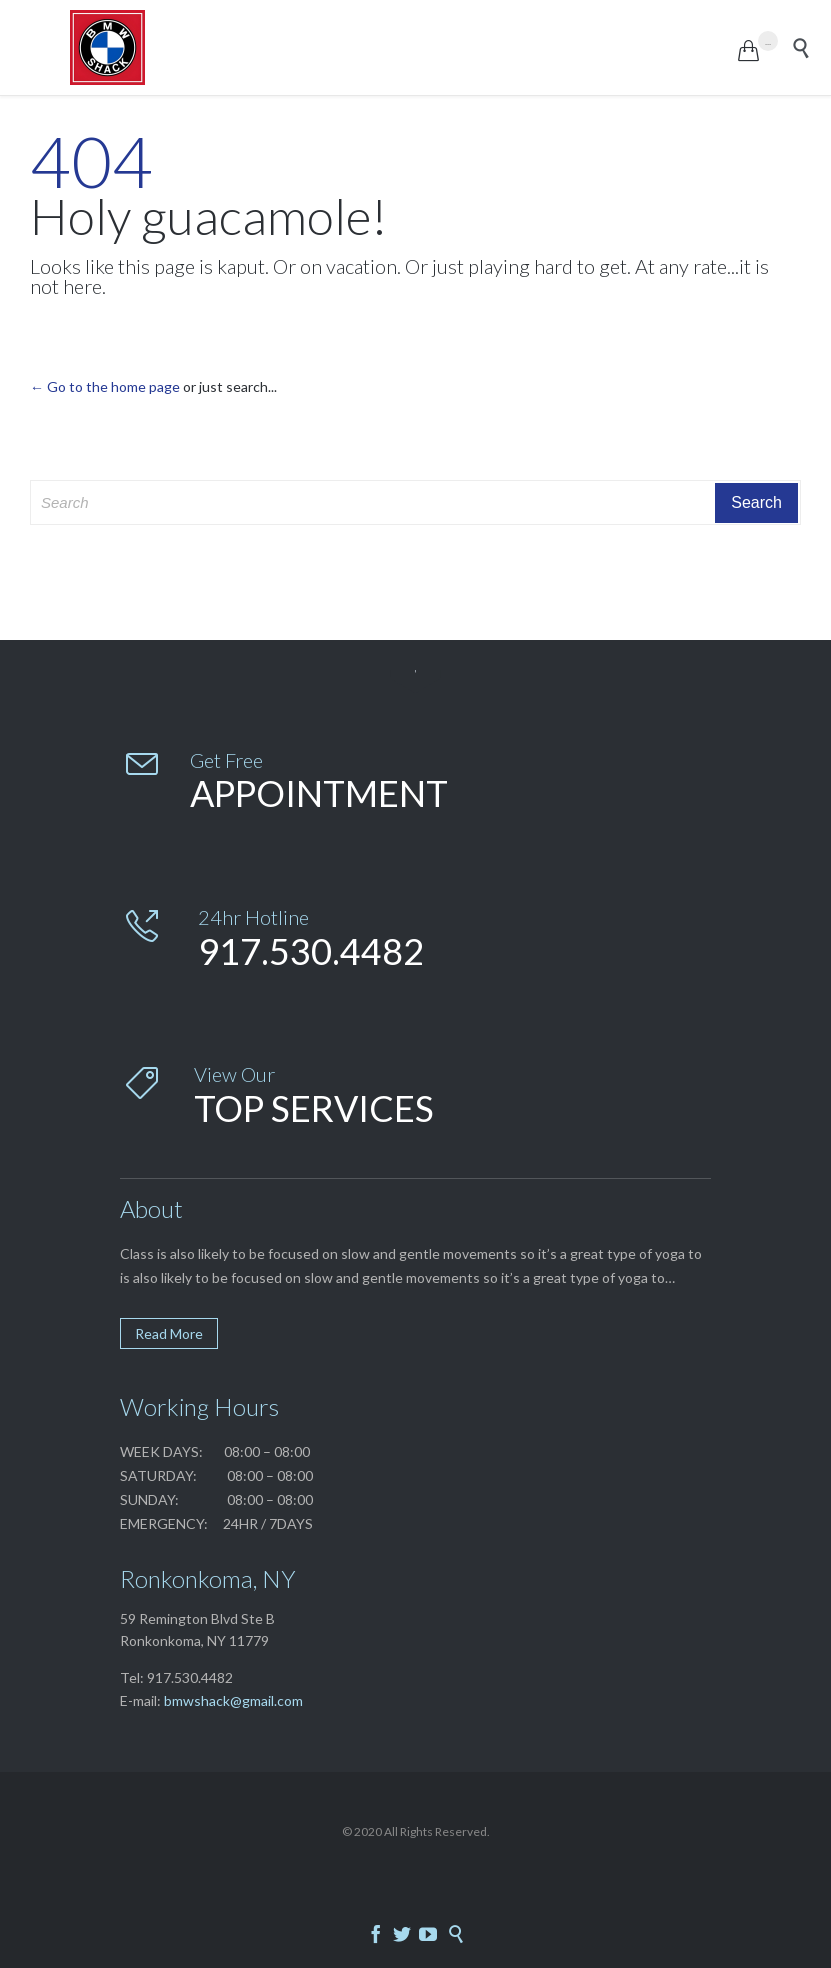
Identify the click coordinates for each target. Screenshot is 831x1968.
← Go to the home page (105, 386)
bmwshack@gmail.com (233, 1700)
